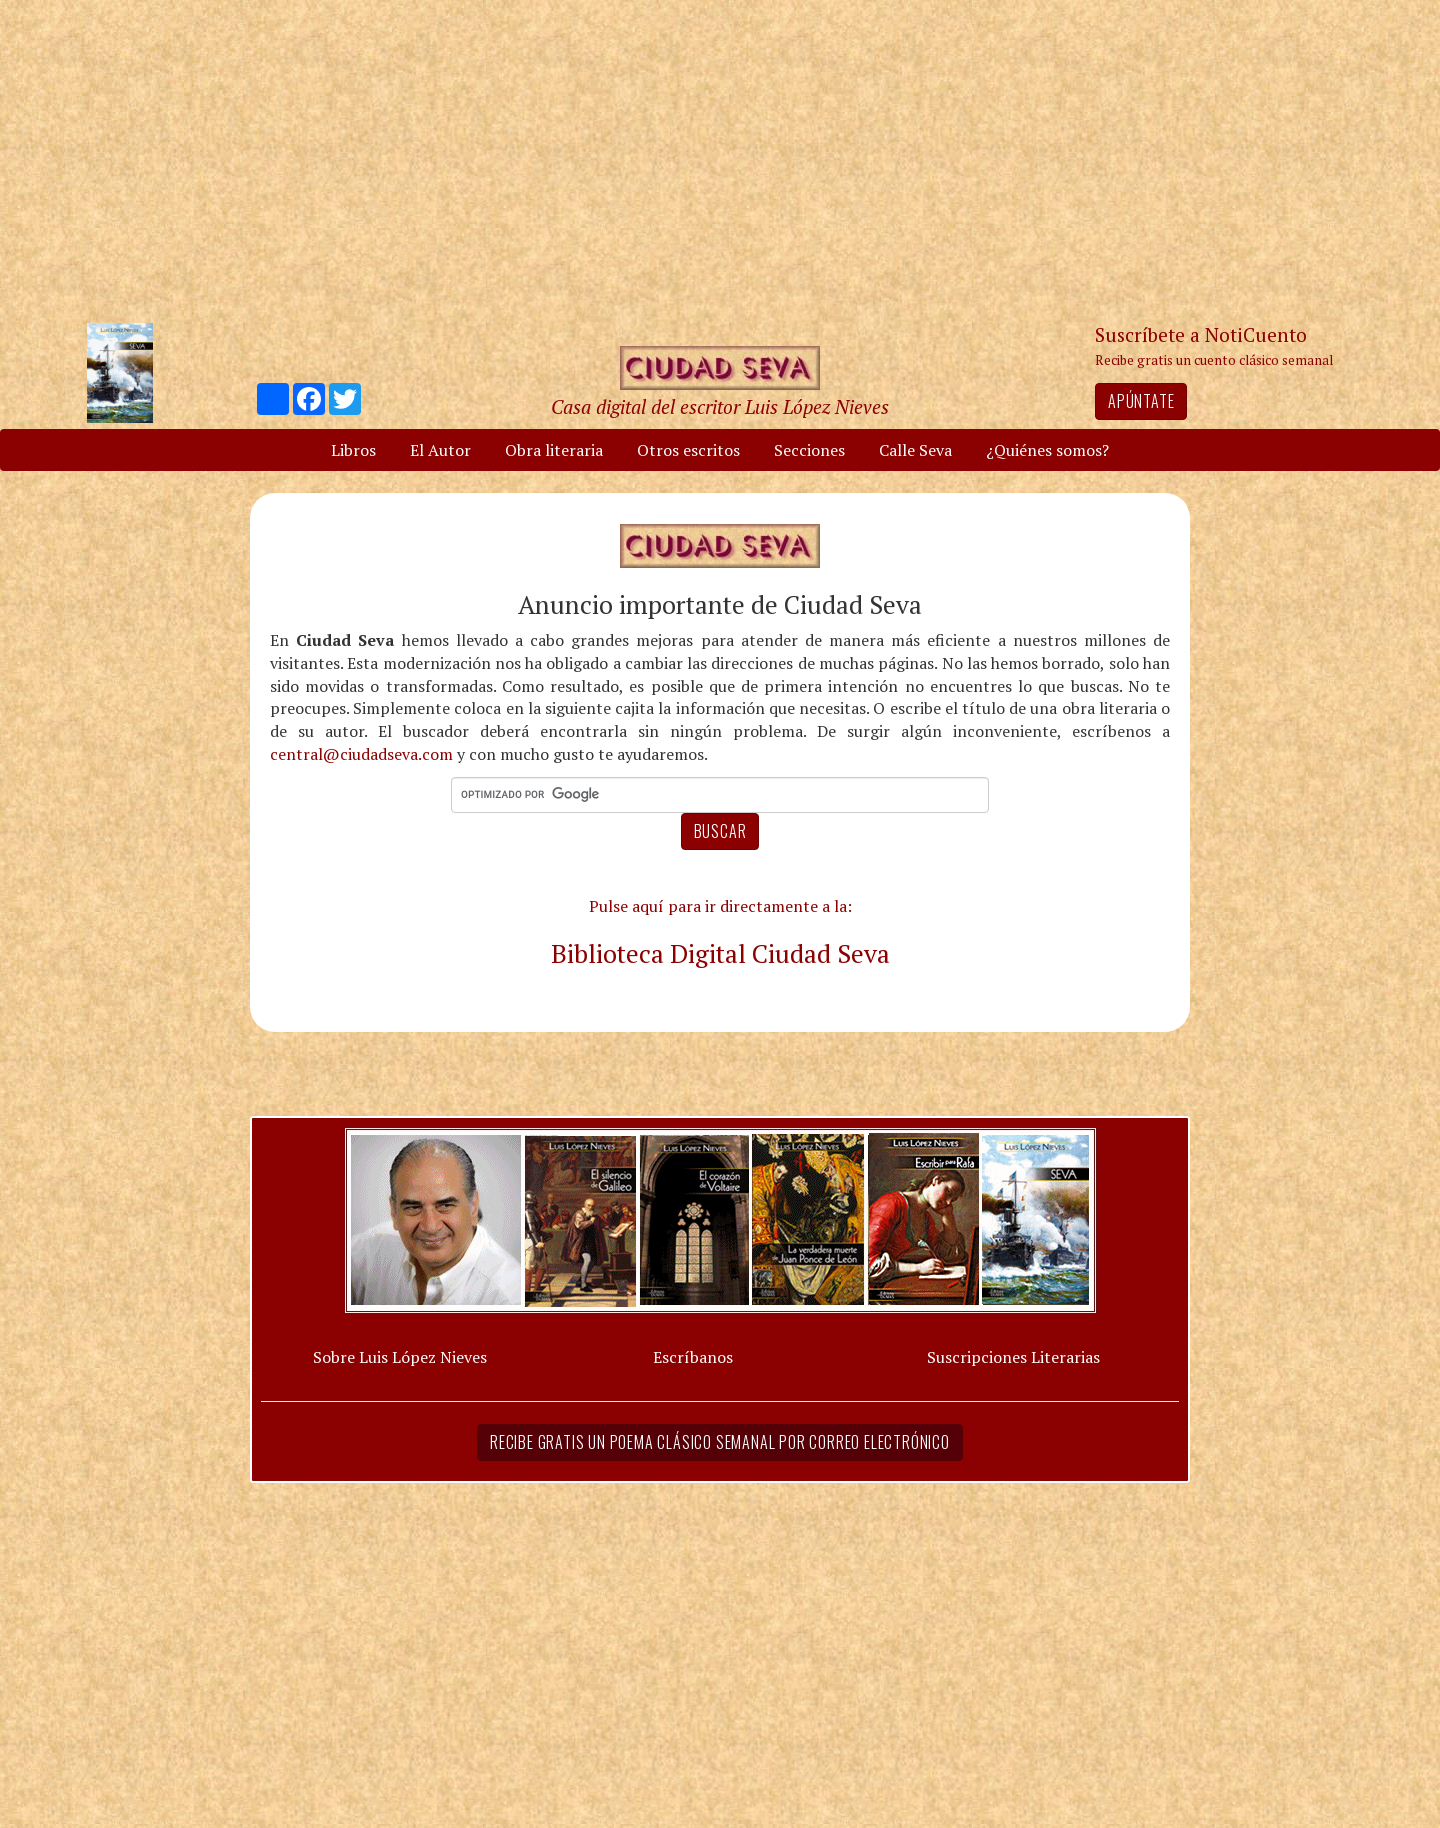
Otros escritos (688, 450)
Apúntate (1141, 401)
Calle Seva (915, 450)
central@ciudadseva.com (361, 754)
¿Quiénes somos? (1047, 450)
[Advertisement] (720, 160)
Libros (353, 450)
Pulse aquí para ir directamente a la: (720, 906)
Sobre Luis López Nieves (400, 1357)
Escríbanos (693, 1357)
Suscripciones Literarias (1013, 1357)
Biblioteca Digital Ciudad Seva (720, 953)
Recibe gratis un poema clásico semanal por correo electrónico (720, 1442)
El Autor (440, 450)
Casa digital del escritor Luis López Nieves (720, 406)
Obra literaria (554, 450)
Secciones (809, 450)
